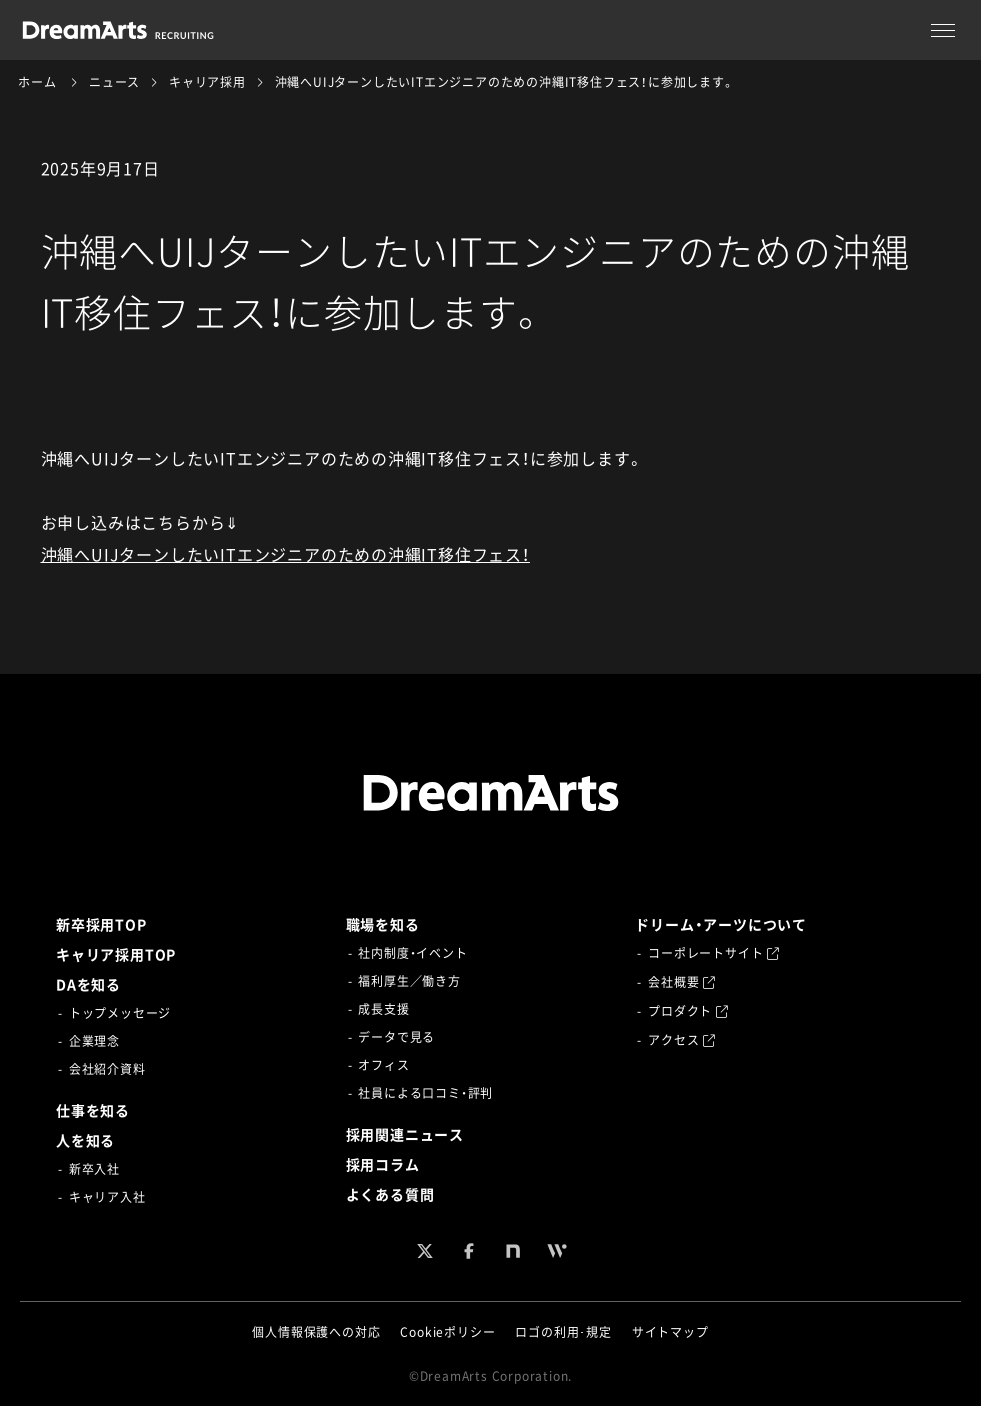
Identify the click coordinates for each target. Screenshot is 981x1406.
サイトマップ (670, 1332)
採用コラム (383, 1164)
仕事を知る (93, 1110)
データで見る (396, 1037)
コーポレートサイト (714, 953)
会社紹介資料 (107, 1069)
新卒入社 (94, 1169)
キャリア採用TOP (116, 954)
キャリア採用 (207, 82)
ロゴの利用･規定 (563, 1332)
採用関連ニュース (405, 1134)
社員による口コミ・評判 (425, 1093)
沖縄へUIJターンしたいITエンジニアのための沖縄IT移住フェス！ (285, 554)
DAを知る (88, 984)
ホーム (37, 82)
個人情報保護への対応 (316, 1332)
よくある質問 (390, 1194)
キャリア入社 (107, 1197)
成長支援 (383, 1009)
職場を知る (383, 924)
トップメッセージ (120, 1013)
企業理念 (94, 1041)
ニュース (114, 82)
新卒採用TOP (101, 924)
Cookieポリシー (447, 1332)
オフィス (383, 1065)
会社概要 (682, 982)
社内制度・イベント (412, 953)
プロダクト (688, 1011)
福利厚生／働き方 (409, 981)
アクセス (682, 1040)
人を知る (85, 1140)
